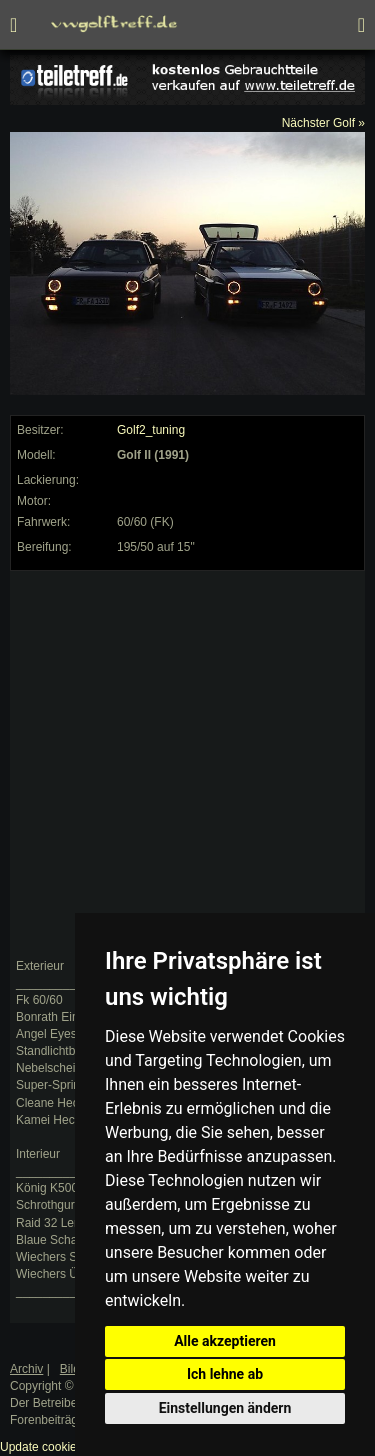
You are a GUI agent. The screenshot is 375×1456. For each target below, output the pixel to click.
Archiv (26, 1369)
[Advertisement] (187, 764)
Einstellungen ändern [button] (225, 1408)
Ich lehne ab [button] (225, 1374)
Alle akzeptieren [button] (225, 1341)
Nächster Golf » (323, 123)
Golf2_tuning (151, 430)
